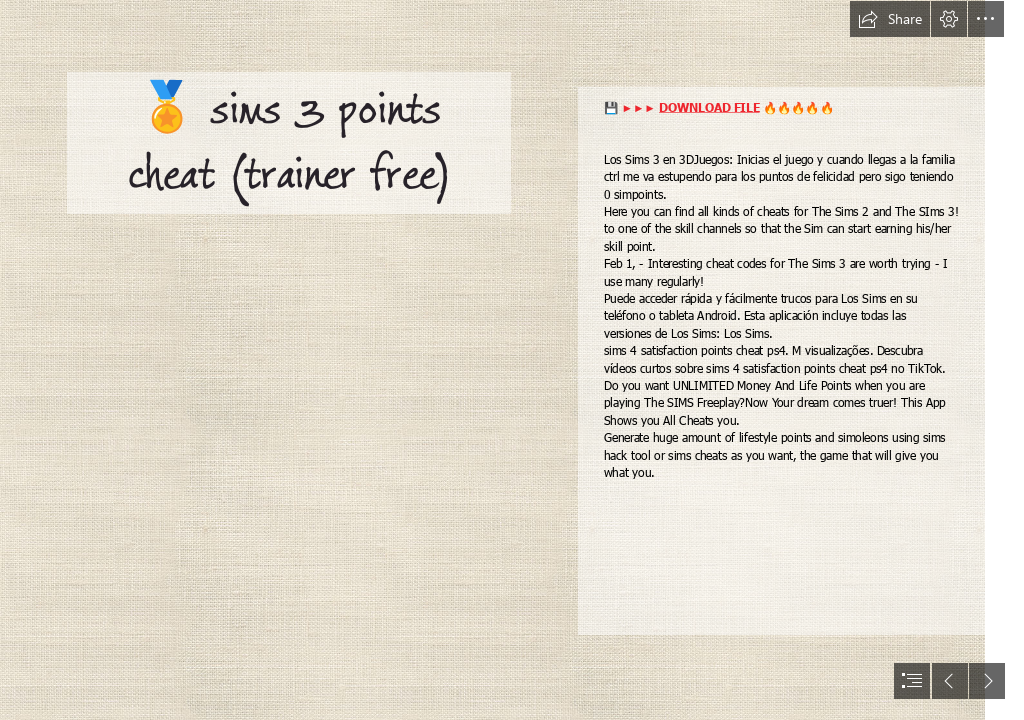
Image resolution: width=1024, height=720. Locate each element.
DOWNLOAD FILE (709, 106)
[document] (512, 360)
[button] (890, 19)
